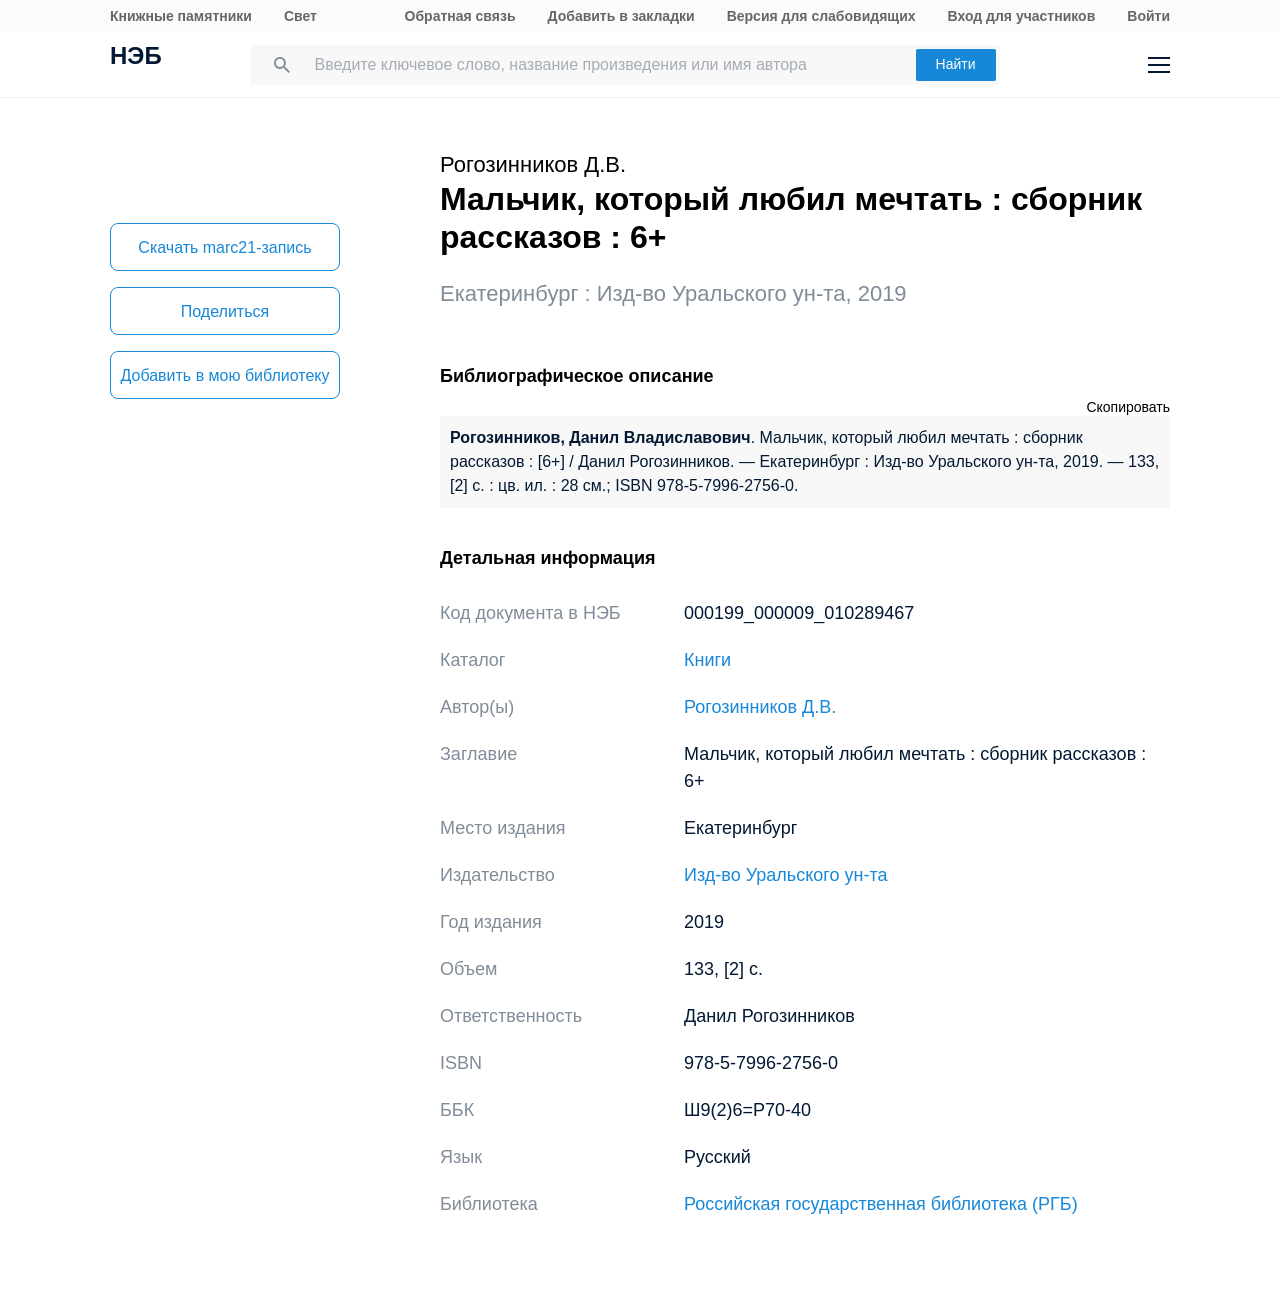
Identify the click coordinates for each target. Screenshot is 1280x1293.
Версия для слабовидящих (821, 16)
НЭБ (136, 58)
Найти (956, 64)
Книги (707, 660)
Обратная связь (460, 16)
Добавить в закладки (621, 16)
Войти (1148, 16)
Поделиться (225, 311)
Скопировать (1128, 407)
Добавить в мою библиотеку (224, 375)
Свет (300, 16)
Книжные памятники (181, 16)
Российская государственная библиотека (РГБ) (881, 1204)
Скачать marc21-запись (224, 247)
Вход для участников (1022, 16)
